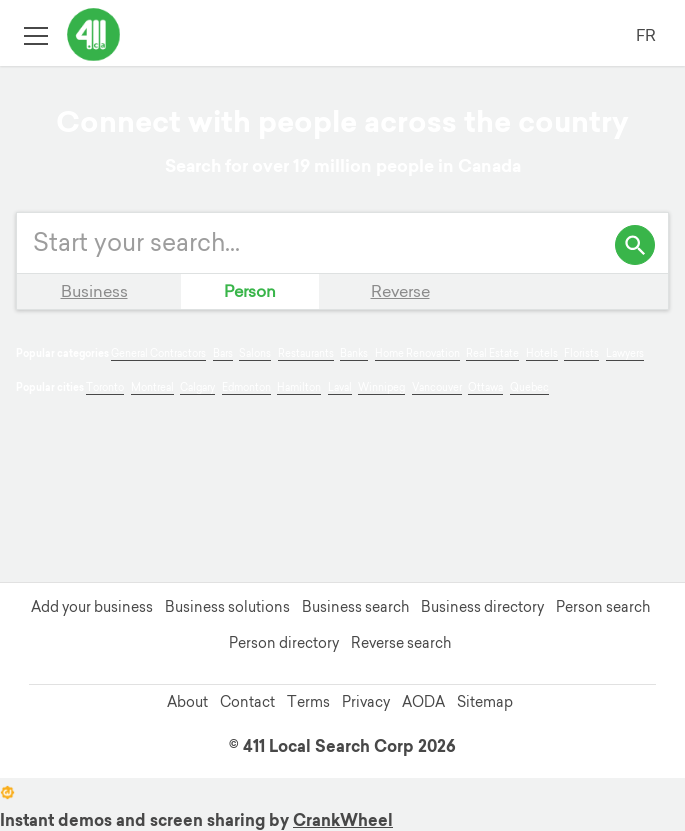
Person (250, 291)
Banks (354, 353)
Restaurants (306, 353)
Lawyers (625, 353)
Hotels (542, 353)
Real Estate (492, 353)
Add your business (92, 607)
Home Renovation (417, 353)
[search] (635, 245)
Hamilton (299, 387)
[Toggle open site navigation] (35, 34)
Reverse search (401, 643)
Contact (247, 702)
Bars (223, 353)
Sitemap (485, 702)
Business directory (482, 607)
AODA (423, 702)
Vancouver (437, 387)
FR (646, 35)
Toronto (105, 387)
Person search (603, 607)
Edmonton (246, 387)
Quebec (529, 387)
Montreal (152, 387)
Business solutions (227, 607)
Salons (255, 353)
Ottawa (485, 387)
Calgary (197, 387)
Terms (308, 702)
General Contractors (158, 353)
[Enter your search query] (342, 243)
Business (94, 291)
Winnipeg (381, 387)
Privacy (366, 702)
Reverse (400, 291)
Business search (355, 607)
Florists (581, 353)
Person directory (284, 643)
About (187, 702)
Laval (340, 387)
